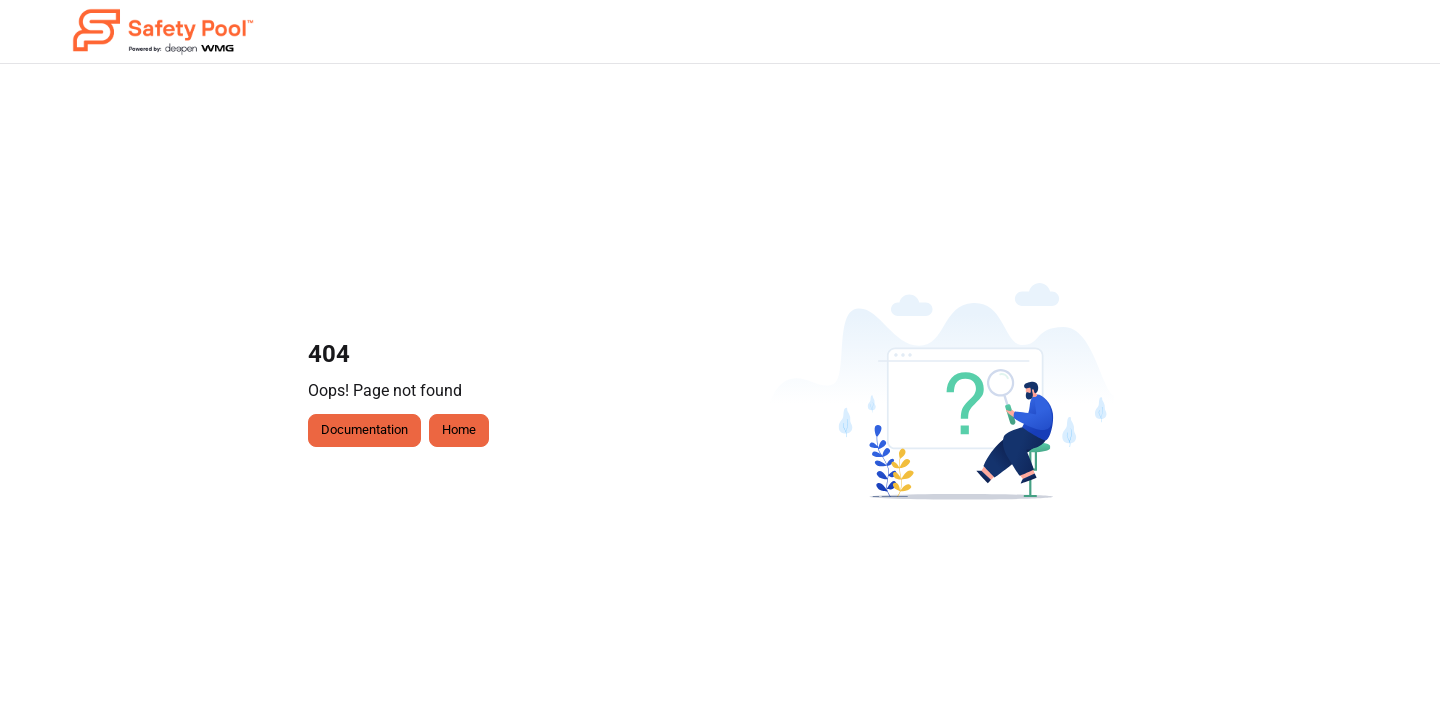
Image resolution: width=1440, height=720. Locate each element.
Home (459, 429)
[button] (163, 32)
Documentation (364, 429)
